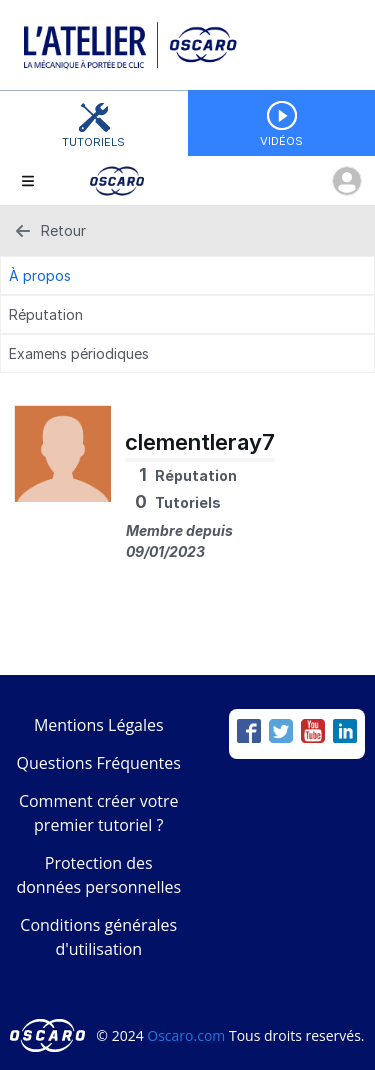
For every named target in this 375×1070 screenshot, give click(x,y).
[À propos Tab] (187, 275)
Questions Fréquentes (99, 763)
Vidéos (281, 141)
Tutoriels (93, 142)
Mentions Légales (99, 725)
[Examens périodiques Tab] (187, 353)
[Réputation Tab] (187, 314)
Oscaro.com (186, 1035)
